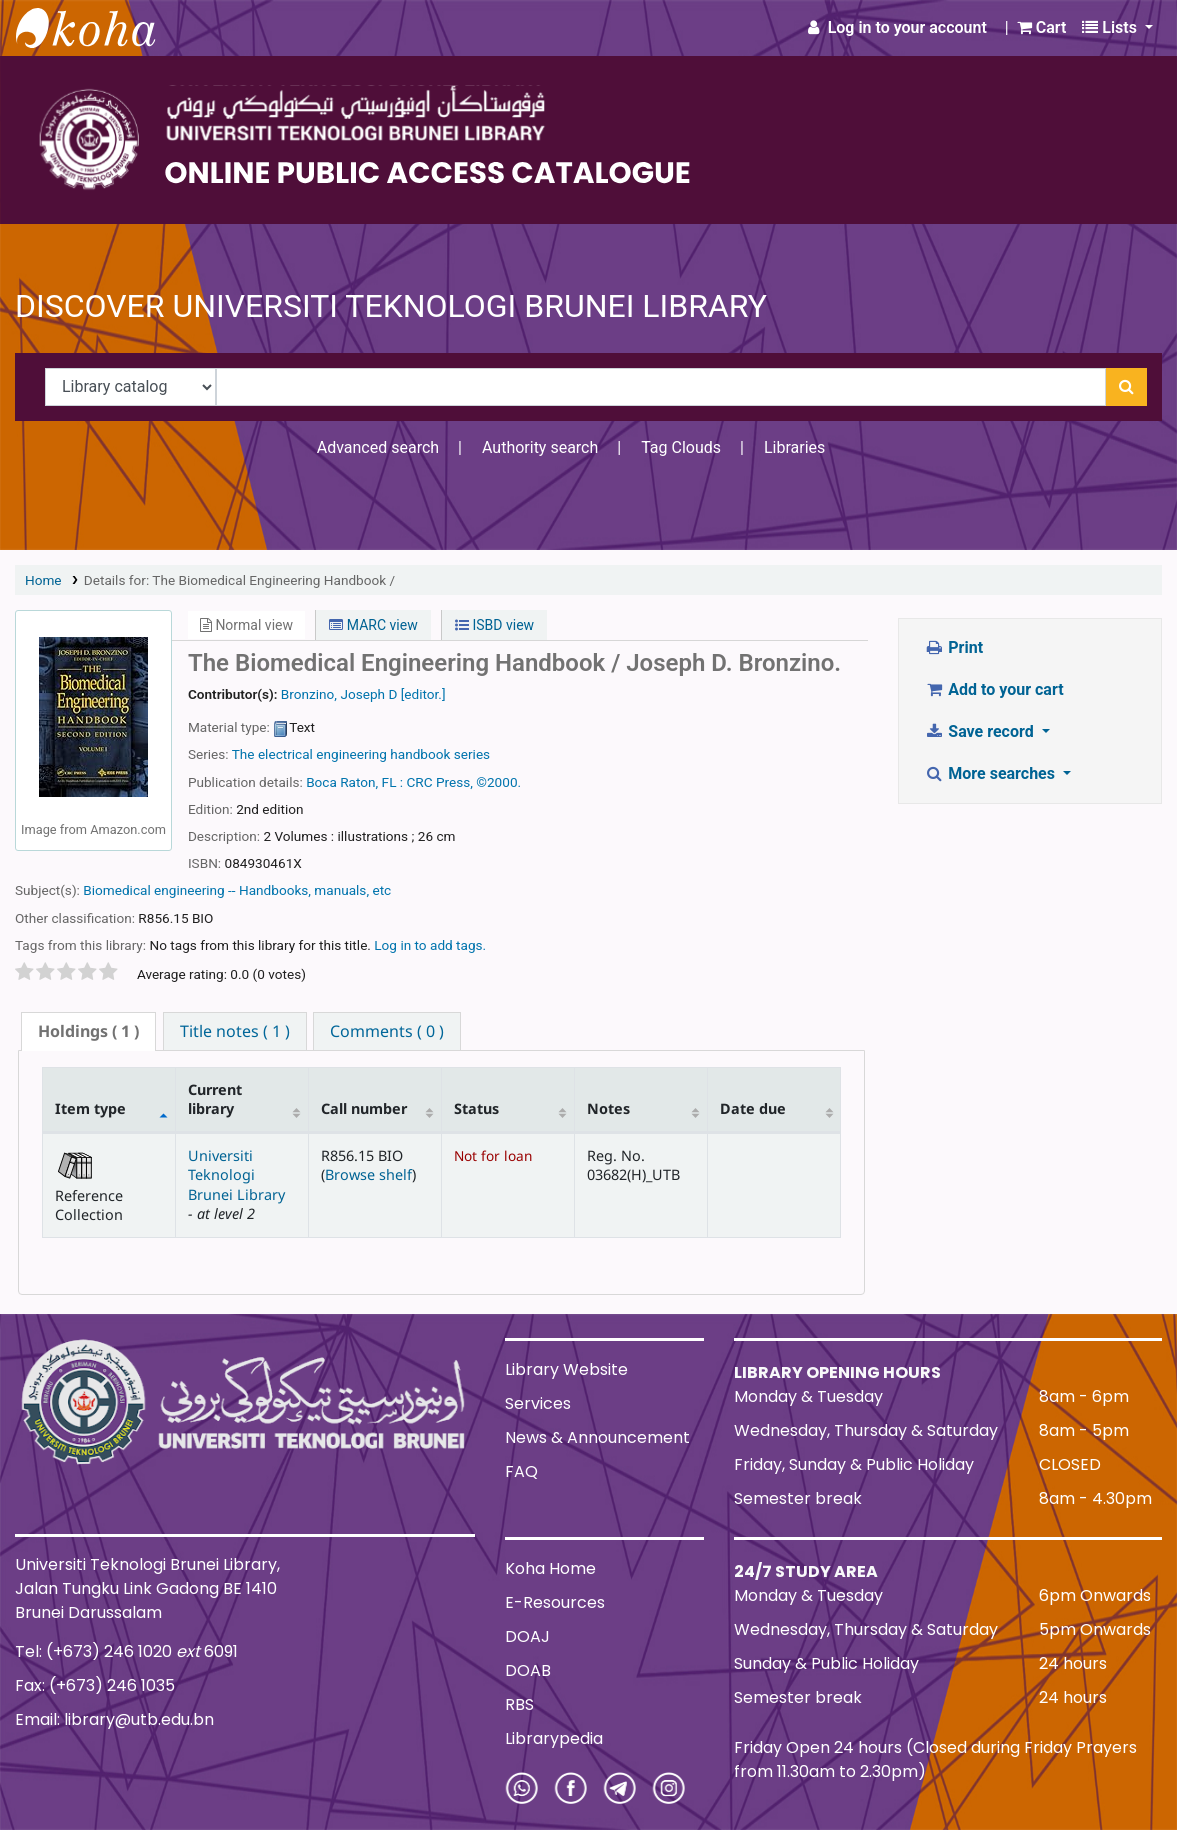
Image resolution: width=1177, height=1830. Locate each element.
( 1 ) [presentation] (88, 1031)
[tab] (88, 1031)
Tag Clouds (681, 447)
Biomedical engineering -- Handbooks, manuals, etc (237, 890)
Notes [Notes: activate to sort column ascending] (608, 1108)
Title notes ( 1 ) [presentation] (235, 1031)
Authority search (540, 447)
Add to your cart (994, 689)
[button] (1042, 28)
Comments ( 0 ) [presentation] (387, 1031)
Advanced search (378, 447)
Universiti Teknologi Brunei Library (236, 1175)
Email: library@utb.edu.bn (114, 1719)
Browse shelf (368, 1174)
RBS (519, 1704)
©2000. (498, 782)
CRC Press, (440, 782)
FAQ (521, 1471)
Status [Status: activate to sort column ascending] (476, 1108)
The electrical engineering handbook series (361, 754)
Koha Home (550, 1568)
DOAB (528, 1670)
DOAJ (527, 1636)
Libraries (794, 447)
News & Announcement (597, 1437)
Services (538, 1403)
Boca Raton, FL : (354, 782)
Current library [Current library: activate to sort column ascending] (215, 1099)
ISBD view (494, 625)
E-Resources (555, 1602)
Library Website (566, 1369)
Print (953, 647)
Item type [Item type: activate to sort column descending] (90, 1108)
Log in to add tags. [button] (430, 945)
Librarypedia (554, 1738)
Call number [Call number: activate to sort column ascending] (364, 1108)
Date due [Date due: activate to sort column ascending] (753, 1108)
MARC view (373, 625)
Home (43, 580)
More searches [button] (991, 773)
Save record (981, 731)
